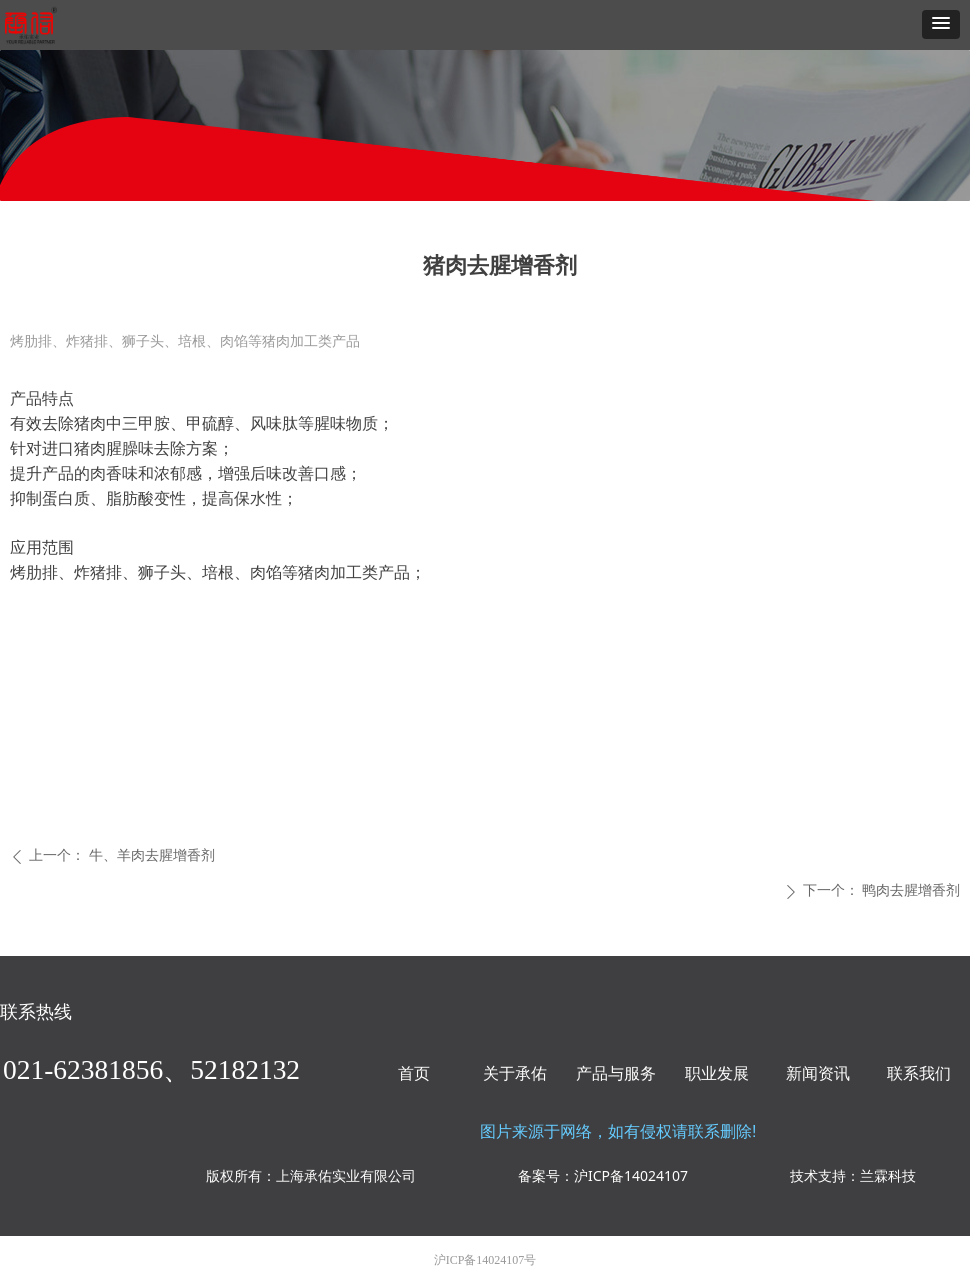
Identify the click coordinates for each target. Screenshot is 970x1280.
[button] (941, 24)
